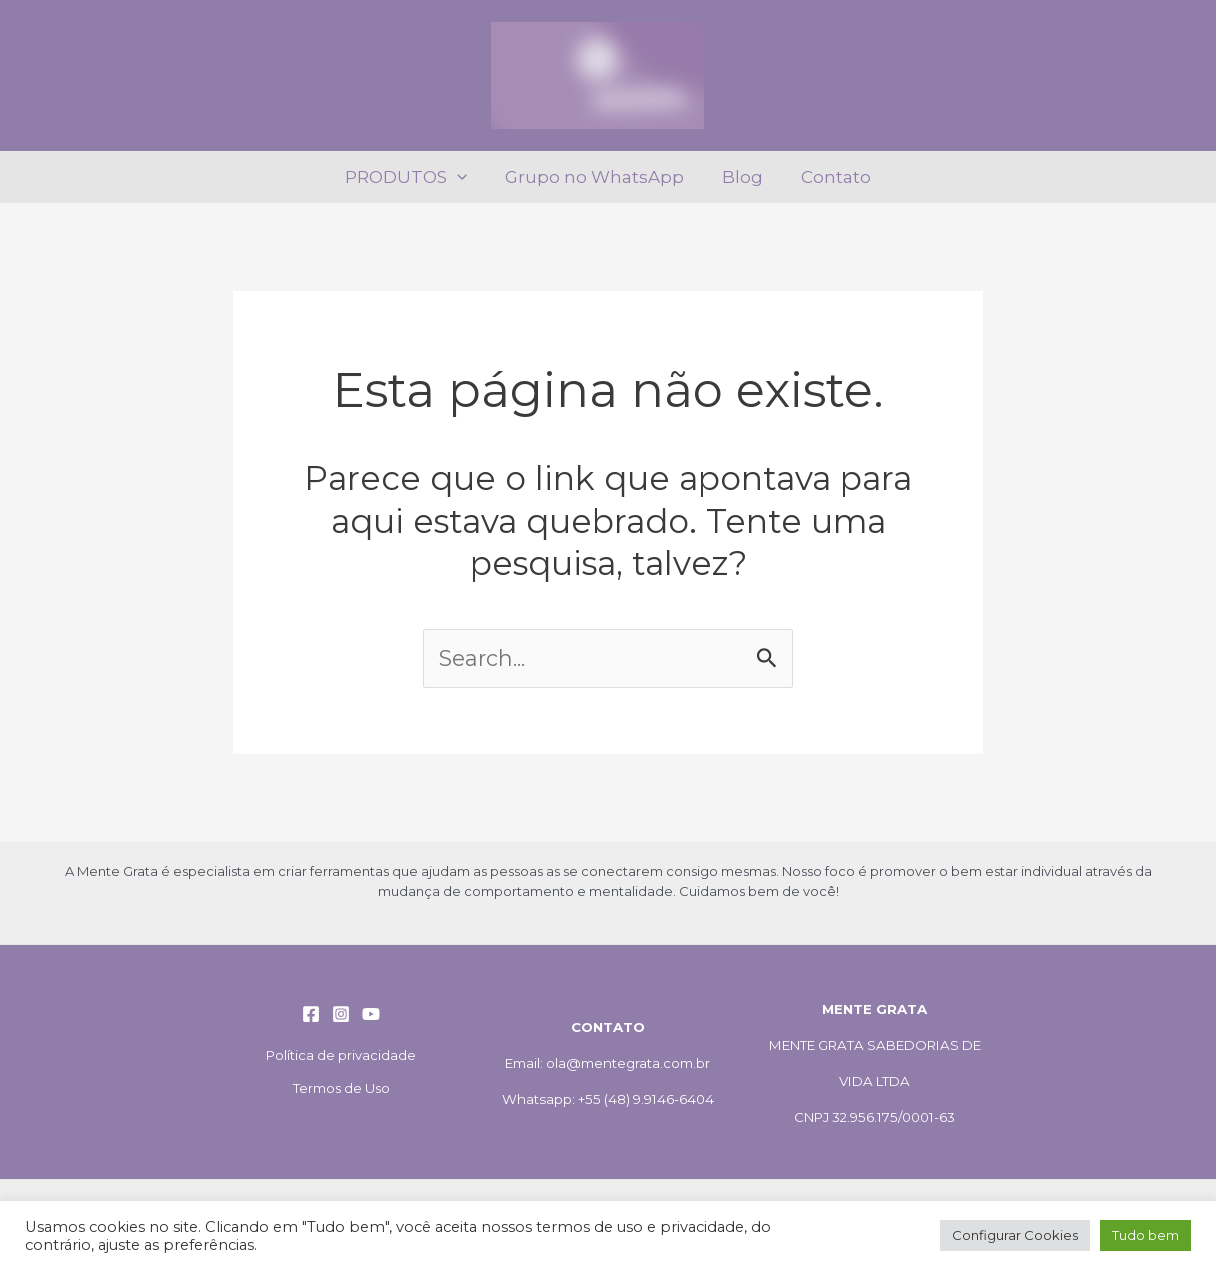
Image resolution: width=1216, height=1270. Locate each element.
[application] (463, 177)
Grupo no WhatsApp (596, 177)
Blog (740, 177)
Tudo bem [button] (1145, 1235)
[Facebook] (311, 1014)
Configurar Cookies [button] (1015, 1235)
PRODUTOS (412, 177)
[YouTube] (371, 1014)
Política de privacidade (341, 1055)
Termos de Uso (341, 1088)
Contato (830, 177)
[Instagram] (341, 1014)
